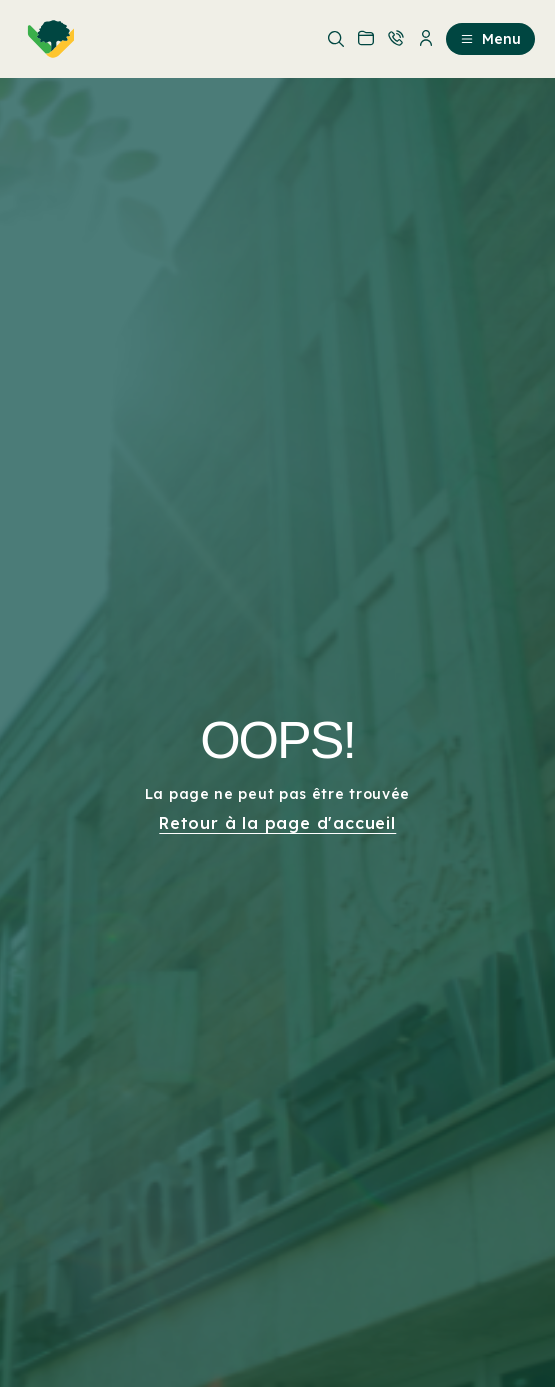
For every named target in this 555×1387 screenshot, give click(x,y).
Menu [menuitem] (490, 39)
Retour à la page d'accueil (277, 823)
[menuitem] (47, 39)
